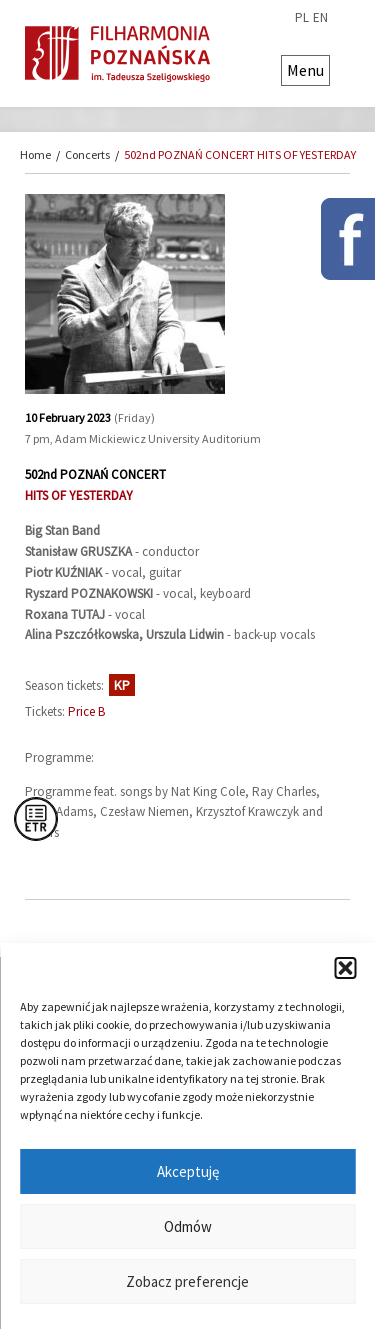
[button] (345, 968)
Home (35, 154)
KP (122, 685)
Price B (86, 711)
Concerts (87, 154)
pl (302, 18)
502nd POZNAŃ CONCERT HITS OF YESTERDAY (240, 154)
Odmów (188, 1226)
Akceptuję (188, 1171)
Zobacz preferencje (187, 1281)
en (320, 18)
